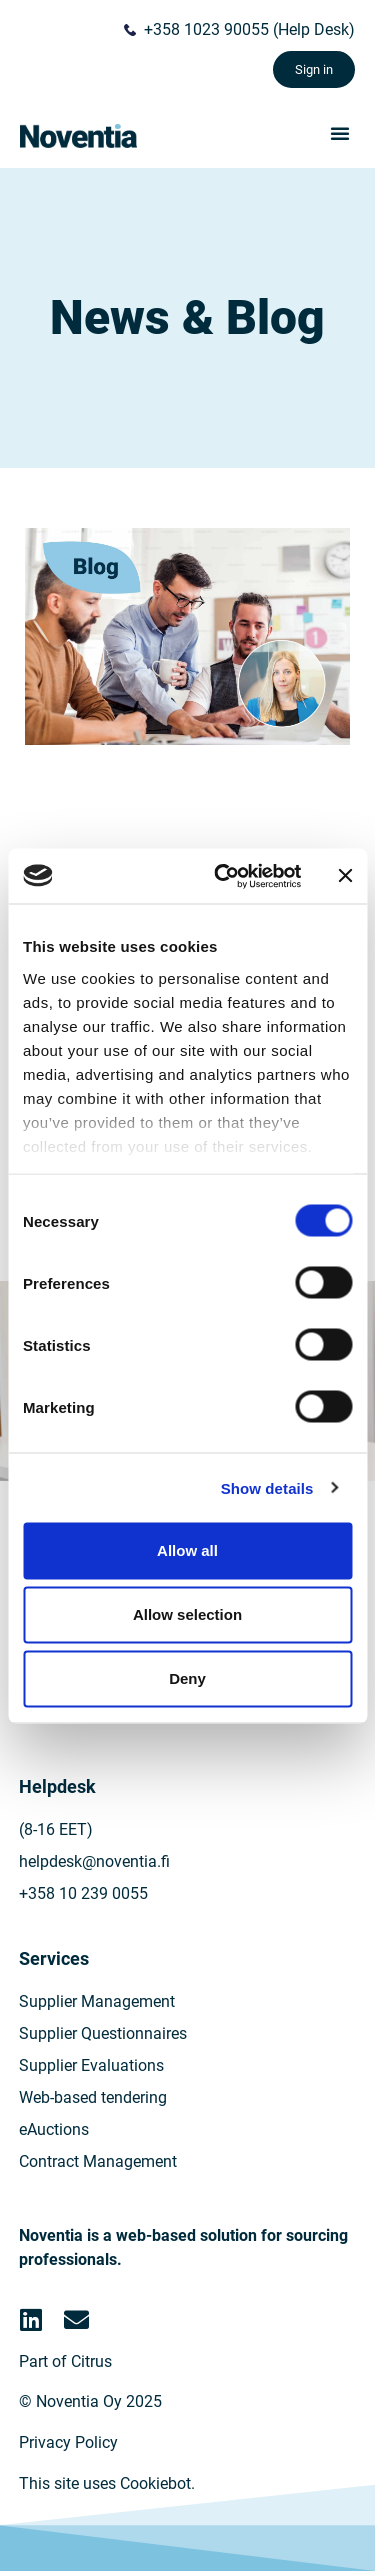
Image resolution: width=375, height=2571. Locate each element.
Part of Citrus (65, 2361)
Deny (187, 1678)
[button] (340, 133)
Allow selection (187, 1614)
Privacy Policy (68, 2442)
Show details (267, 1487)
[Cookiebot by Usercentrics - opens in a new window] (223, 876)
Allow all (187, 1550)
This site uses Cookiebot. (107, 2483)
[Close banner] (345, 876)
